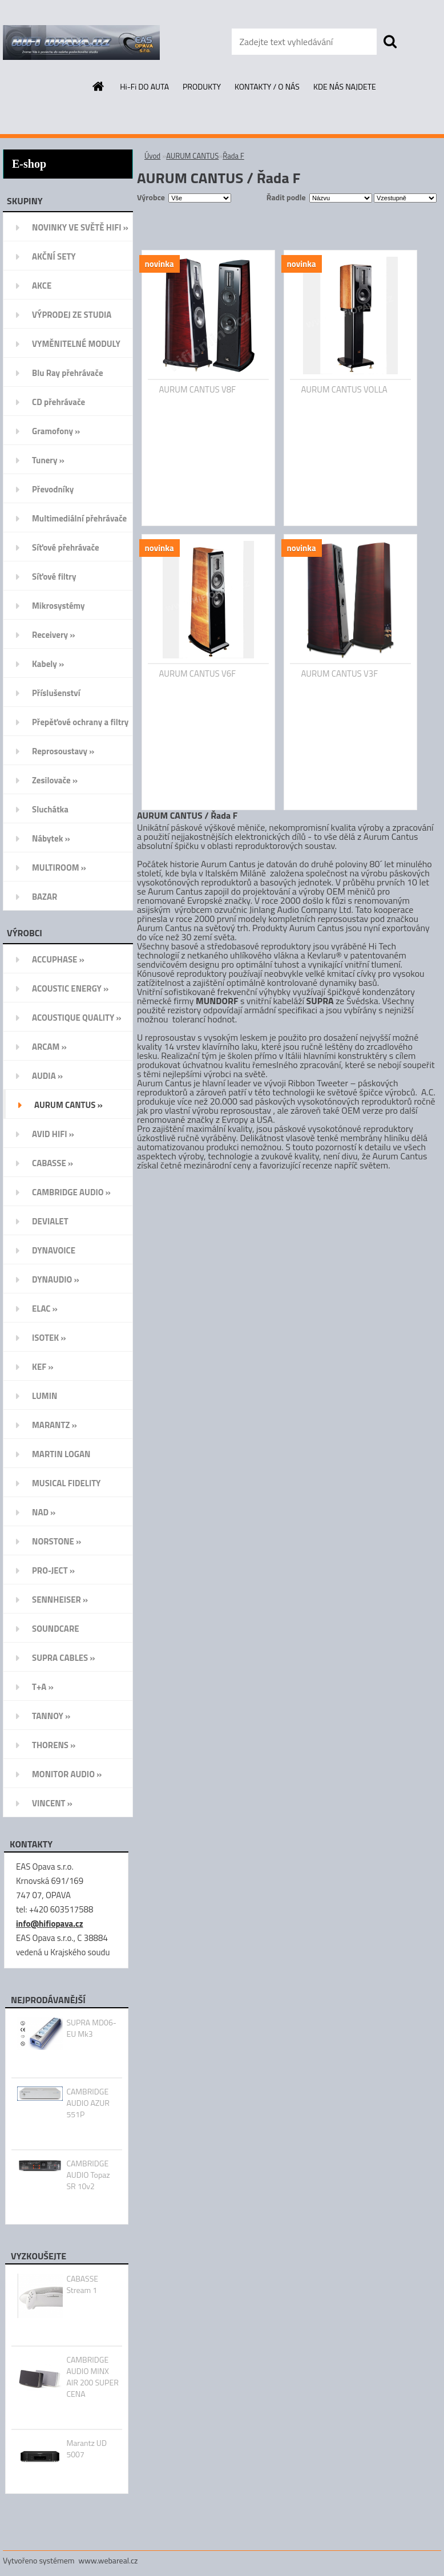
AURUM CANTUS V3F (339, 674)
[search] (390, 42)
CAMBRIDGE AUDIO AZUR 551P (88, 2103)
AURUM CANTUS (192, 155)
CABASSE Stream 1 (82, 2284)
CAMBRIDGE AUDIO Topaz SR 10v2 (88, 2175)
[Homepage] (98, 86)
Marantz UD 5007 (86, 2448)
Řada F (233, 155)
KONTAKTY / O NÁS (267, 86)
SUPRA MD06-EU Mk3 (91, 2028)
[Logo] (81, 42)
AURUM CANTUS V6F (197, 674)
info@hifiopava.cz (49, 1923)
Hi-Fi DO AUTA (144, 86)
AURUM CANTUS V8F (197, 389)
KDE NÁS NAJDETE (344, 86)
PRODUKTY (202, 86)
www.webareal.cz (108, 2560)
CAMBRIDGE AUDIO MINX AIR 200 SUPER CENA (92, 2377)
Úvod (152, 155)
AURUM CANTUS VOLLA (344, 389)
